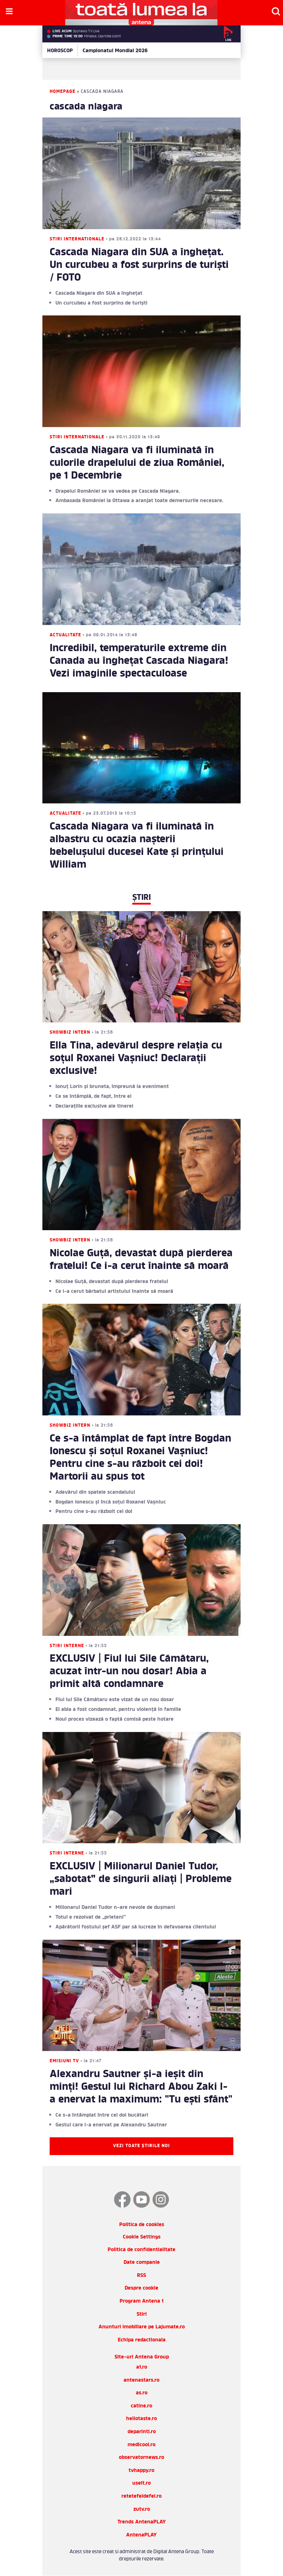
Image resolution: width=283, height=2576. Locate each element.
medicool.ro (141, 2445)
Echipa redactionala (142, 2340)
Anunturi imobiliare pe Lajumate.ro (142, 2327)
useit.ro (141, 2483)
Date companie (142, 2262)
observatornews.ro (141, 2457)
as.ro (141, 2393)
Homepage (62, 91)
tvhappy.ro (141, 2471)
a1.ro (141, 2367)
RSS (141, 2275)
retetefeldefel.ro (141, 2496)
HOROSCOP (60, 51)
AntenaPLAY (141, 2535)
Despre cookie (141, 2288)
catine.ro (141, 2406)
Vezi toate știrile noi (141, 2146)
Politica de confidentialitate (141, 2250)
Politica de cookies (141, 2225)
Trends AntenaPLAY (141, 2522)
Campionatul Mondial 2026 (115, 51)
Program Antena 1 (141, 2301)
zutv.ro (141, 2509)
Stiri (142, 2314)
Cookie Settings (142, 2237)
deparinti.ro (142, 2432)
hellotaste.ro (141, 2419)
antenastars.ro (141, 2380)
